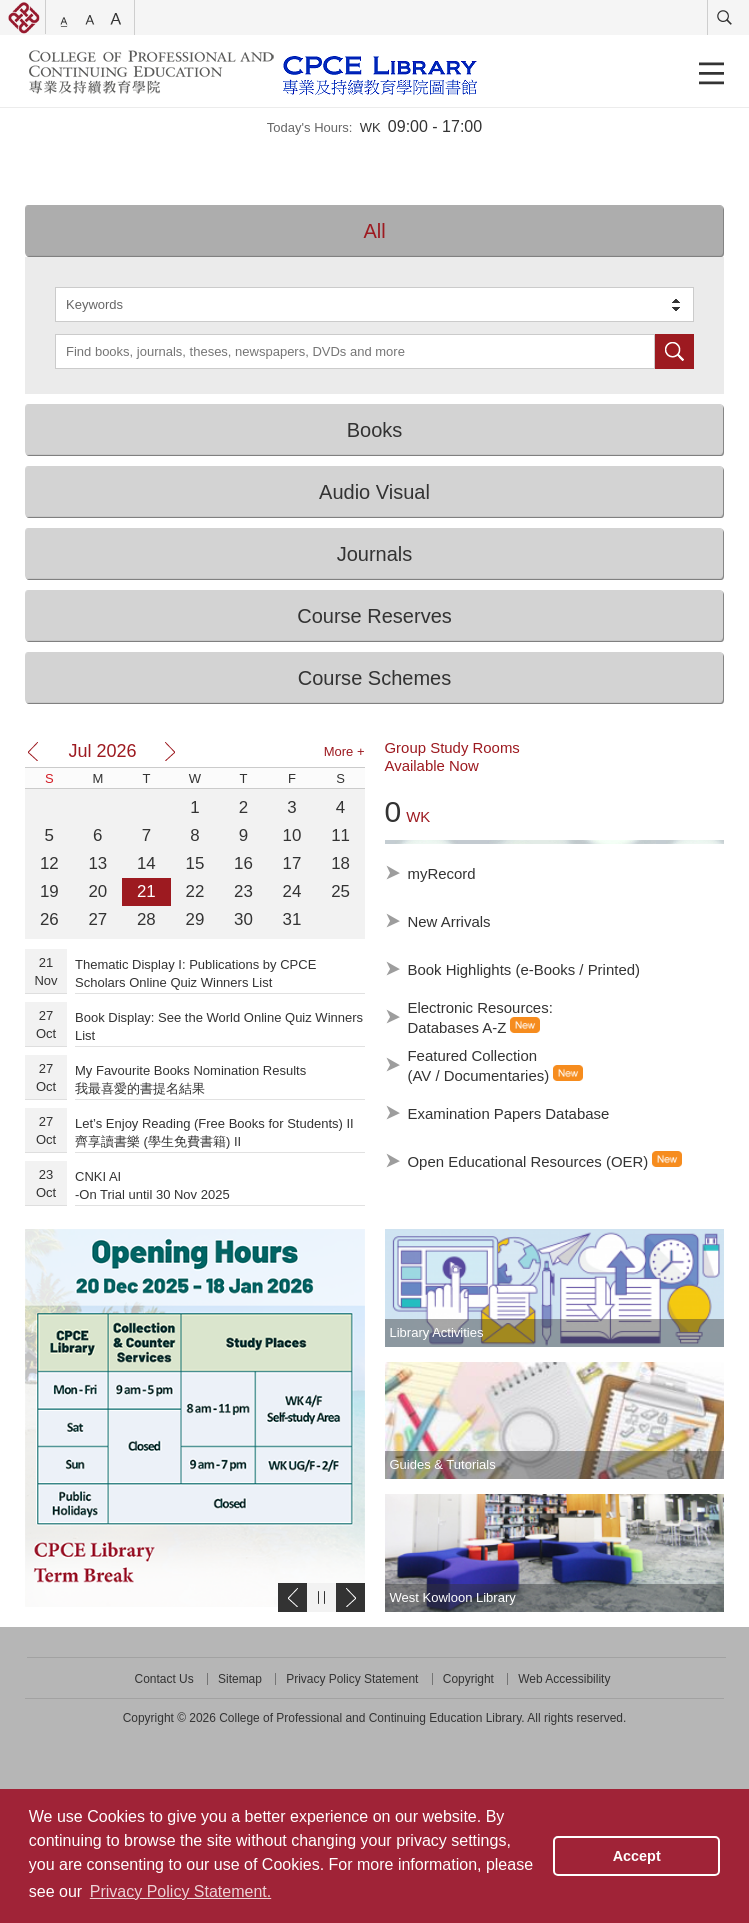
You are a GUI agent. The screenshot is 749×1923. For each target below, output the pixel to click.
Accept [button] (637, 1856)
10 (292, 835)
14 (146, 863)
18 (340, 863)
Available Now (432, 765)
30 (243, 919)
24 (292, 891)
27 (97, 919)
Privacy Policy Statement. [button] (180, 1891)
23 (243, 891)
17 (292, 863)
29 (195, 919)
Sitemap (240, 1679)
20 (97, 891)
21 (146, 891)
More (344, 751)
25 (340, 891)
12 (49, 863)
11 (340, 835)
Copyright (468, 1679)
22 (195, 891)
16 (243, 863)
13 (97, 863)
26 (49, 919)
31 (292, 919)
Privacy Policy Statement (352, 1679)
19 (49, 891)
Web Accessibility (564, 1679)
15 (195, 863)
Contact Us (164, 1679)
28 (146, 919)
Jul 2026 (102, 751)
